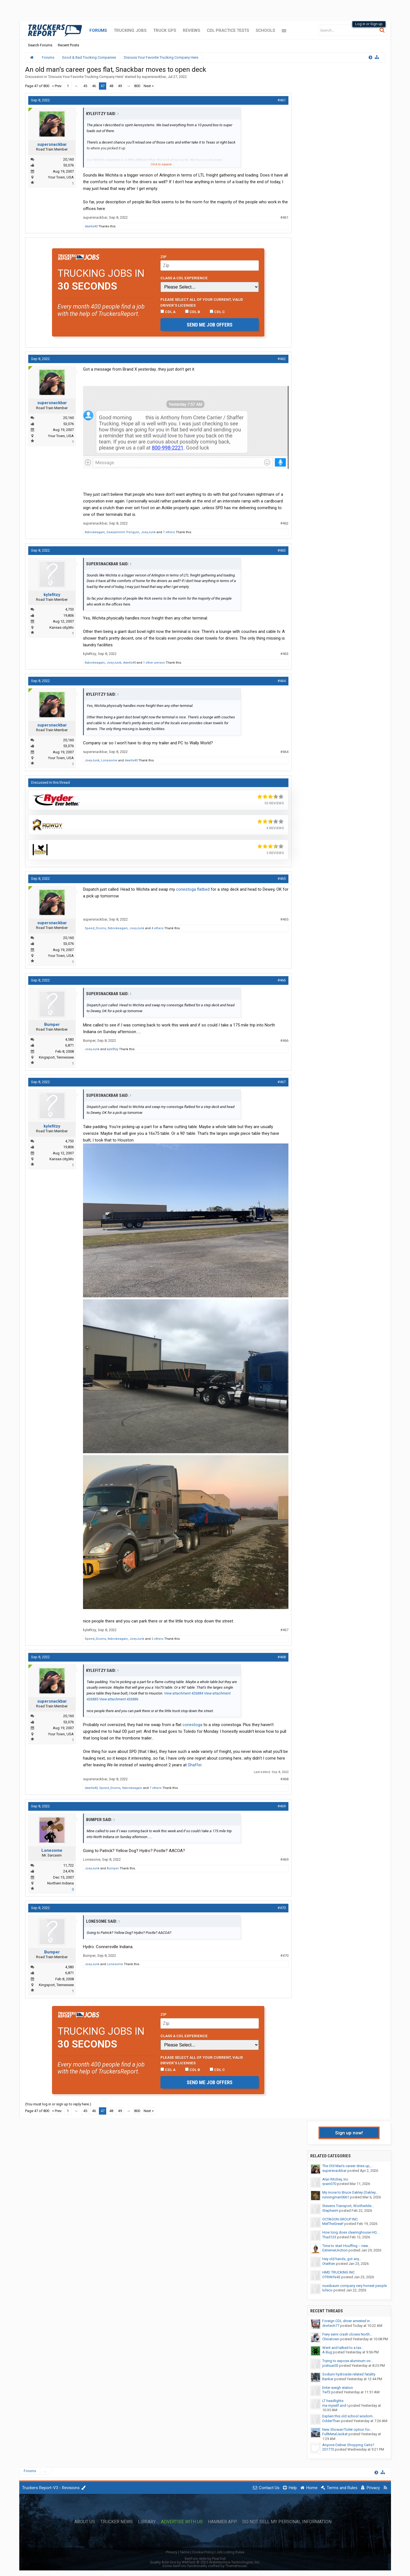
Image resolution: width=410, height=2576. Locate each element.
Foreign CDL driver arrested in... (347, 2321)
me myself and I (335, 2405)
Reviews (191, 30)
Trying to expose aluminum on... (347, 2361)
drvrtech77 (330, 2326)
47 (103, 86)
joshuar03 (330, 2365)
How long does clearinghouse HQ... (350, 2232)
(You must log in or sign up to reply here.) (58, 2104)
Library (147, 2522)
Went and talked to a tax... (343, 2348)
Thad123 (329, 2237)
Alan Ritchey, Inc (335, 2179)
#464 (282, 681)
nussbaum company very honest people (354, 2286)
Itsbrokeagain (95, 532)
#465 (282, 878)
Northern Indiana (60, 1883)
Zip (163, 256)
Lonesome (109, 760)
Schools (265, 30)
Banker (327, 2379)
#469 (282, 1806)
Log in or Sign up (369, 24)
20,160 (68, 159)
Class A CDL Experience (184, 278)
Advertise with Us (182, 2522)
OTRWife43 (331, 2277)
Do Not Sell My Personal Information (286, 2522)
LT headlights (332, 2401)
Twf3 (326, 2392)
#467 (282, 1082)
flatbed (203, 889)
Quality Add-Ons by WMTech (205, 2562)
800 (137, 86)
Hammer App (222, 2522)
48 (111, 86)
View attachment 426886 (118, 1699)
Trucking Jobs (130, 30)
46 (94, 86)
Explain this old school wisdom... (348, 2416)
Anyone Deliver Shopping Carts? (348, 2445)
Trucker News (116, 2522)
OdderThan (331, 2421)
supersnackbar (154, 77)
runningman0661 (335, 2197)
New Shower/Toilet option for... (347, 2429)
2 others (157, 1639)
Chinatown (330, 2339)
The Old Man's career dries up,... (347, 2166)
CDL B (192, 311)
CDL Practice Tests (228, 30)
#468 (282, 1657)
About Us (84, 2522)
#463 (282, 550)
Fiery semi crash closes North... (347, 2334)
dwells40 (91, 226)
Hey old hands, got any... (341, 2259)
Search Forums (40, 45)
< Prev (56, 86)
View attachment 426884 (183, 1693)
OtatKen (328, 2264)
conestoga (186, 889)
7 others (169, 532)
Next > (149, 86)
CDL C (217, 311)
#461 (282, 100)
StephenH (330, 2210)
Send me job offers (210, 325)
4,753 (69, 609)
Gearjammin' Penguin (122, 532)
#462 (282, 359)
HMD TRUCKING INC (338, 2272)
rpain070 (329, 2184)
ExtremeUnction (335, 2250)
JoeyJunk (148, 532)
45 (85, 86)
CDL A (168, 311)
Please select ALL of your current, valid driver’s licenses (201, 302)
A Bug (327, 2352)
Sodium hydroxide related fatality (348, 2374)
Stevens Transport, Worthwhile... (348, 2206)
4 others (157, 928)
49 (120, 86)
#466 (282, 980)
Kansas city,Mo (61, 627)
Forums (98, 30)
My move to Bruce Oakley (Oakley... (350, 2192)
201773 (328, 2449)
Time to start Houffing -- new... (346, 2246)
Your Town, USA (61, 177)
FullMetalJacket (335, 2434)
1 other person (154, 662)
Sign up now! (349, 2133)
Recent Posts (68, 45)
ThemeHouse (236, 2566)
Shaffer (195, 1764)
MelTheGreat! (332, 2224)
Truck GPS (164, 30)
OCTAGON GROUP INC (340, 2219)
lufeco (327, 2290)
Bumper (52, 1024)
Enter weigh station (337, 2388)
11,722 (68, 1865)
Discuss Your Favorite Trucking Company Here (86, 77)
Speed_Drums (95, 928)
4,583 (69, 1039)
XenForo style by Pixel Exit (205, 2558)
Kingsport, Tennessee (56, 1057)
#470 (282, 1908)
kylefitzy (52, 594)
